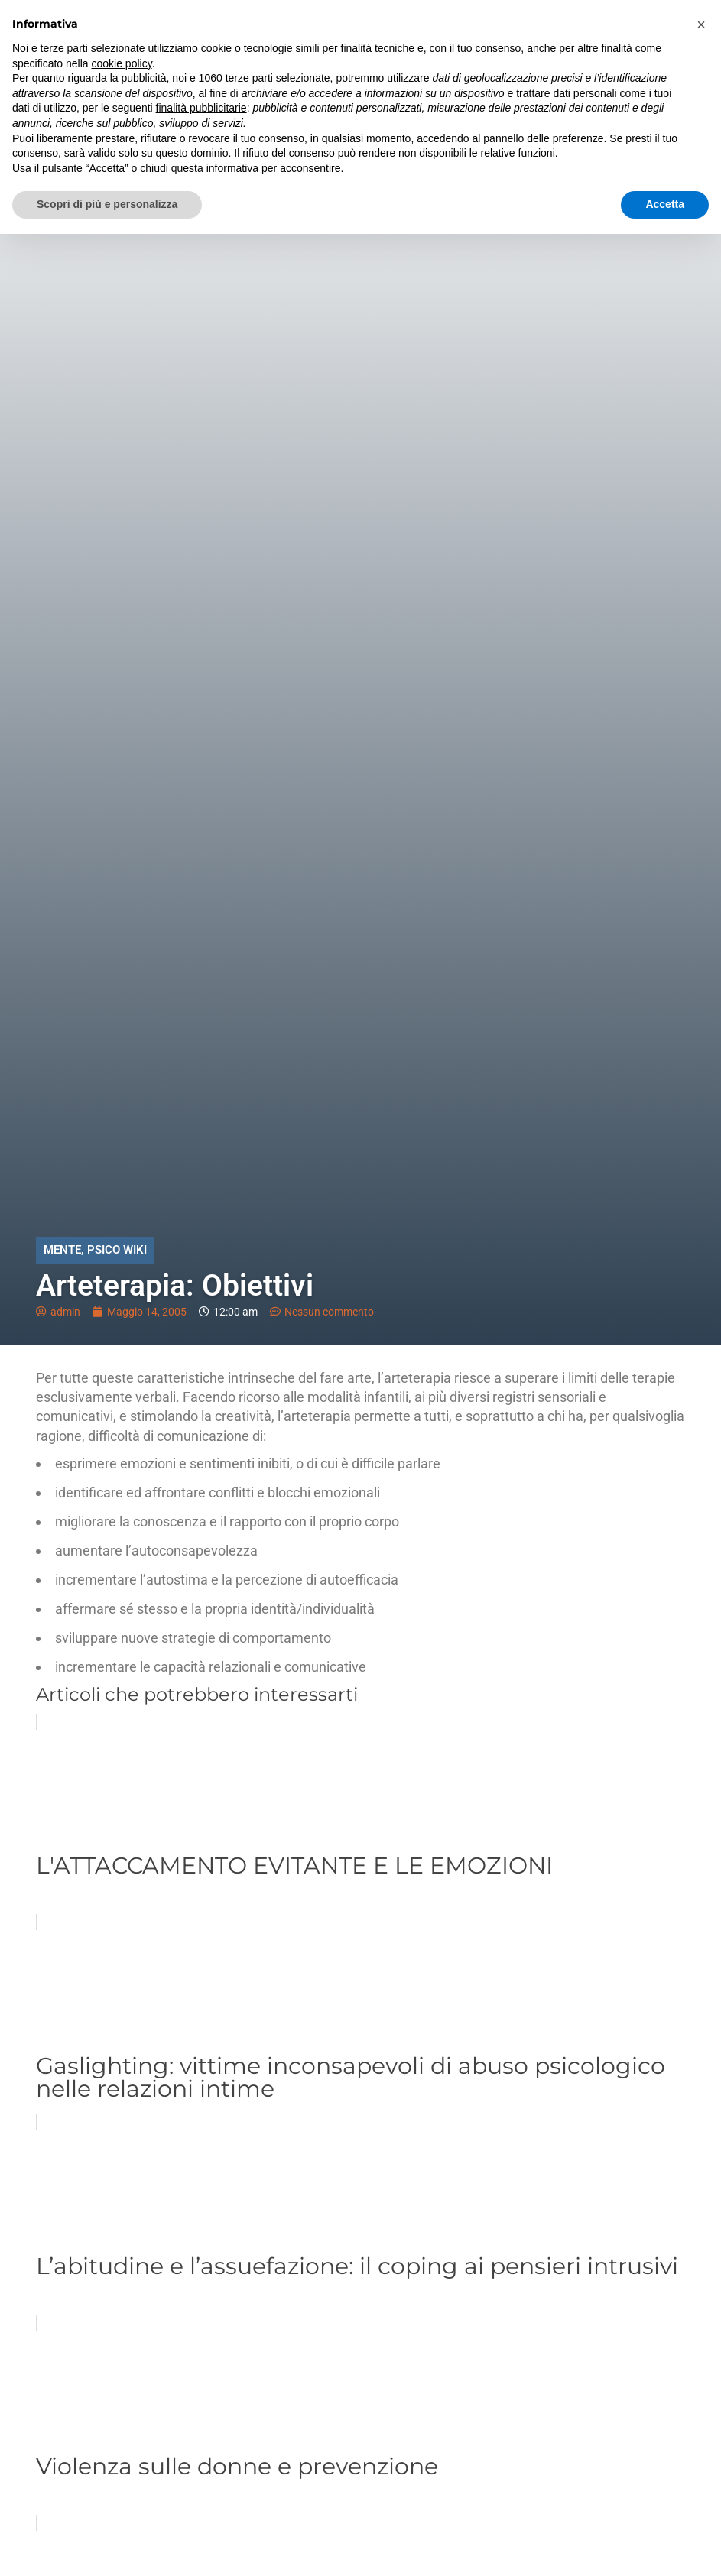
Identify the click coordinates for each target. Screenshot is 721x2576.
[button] (701, 24)
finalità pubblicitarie (201, 108)
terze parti (249, 78)
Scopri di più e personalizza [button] (107, 204)
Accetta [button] (664, 204)
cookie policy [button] (122, 63)
